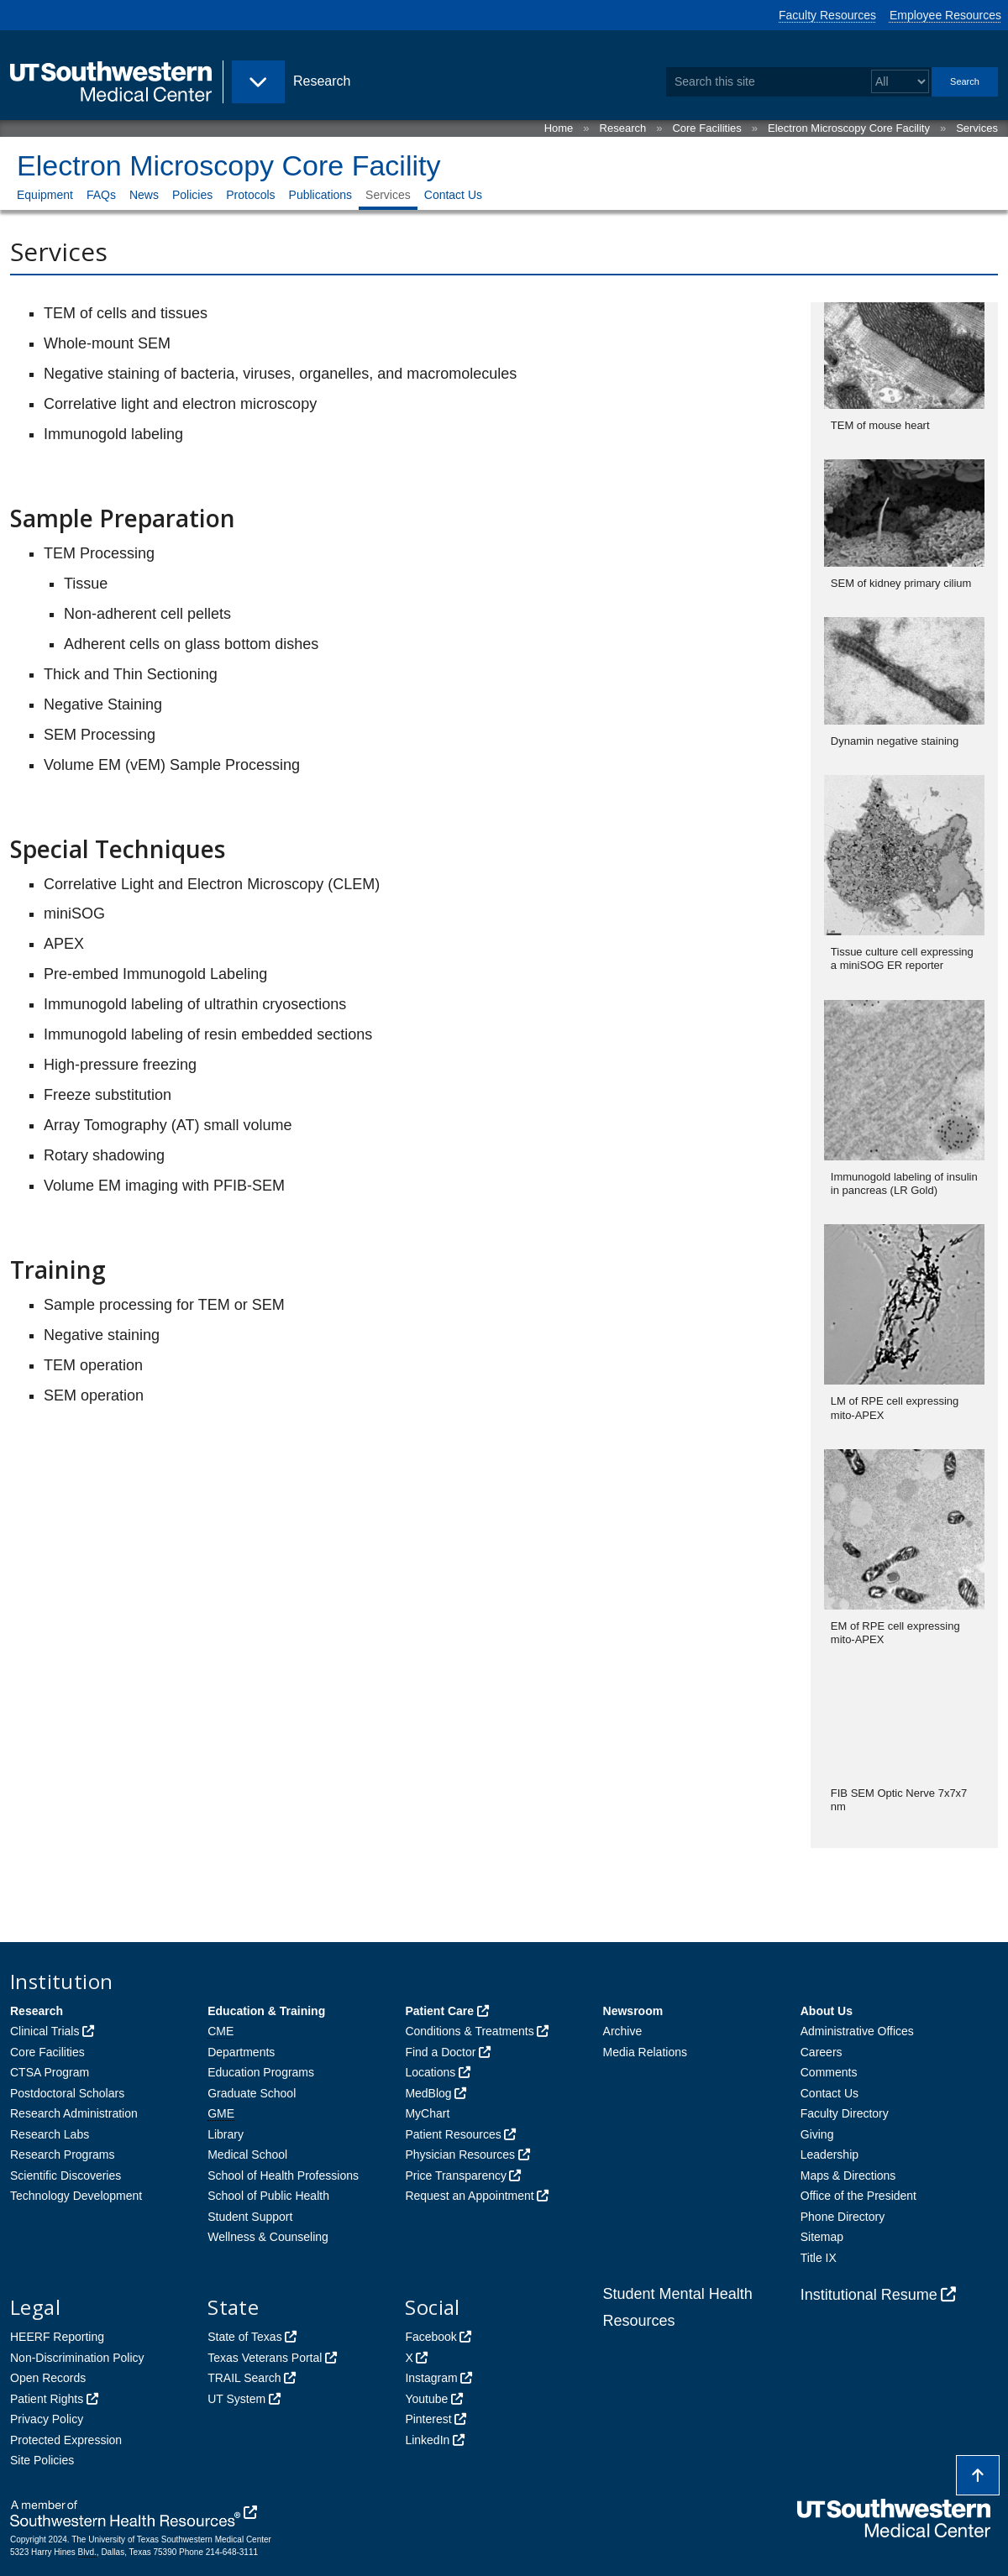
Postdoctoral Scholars (67, 2093)
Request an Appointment (469, 2195)
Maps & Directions (848, 2175)
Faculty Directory (845, 2113)
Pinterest (428, 2419)
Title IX (819, 2257)
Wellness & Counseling (267, 2237)
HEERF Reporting (57, 2336)
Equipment (45, 195)
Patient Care (439, 2011)
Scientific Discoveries (65, 2175)
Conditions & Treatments (469, 2031)
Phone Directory (843, 2216)
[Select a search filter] (900, 82)
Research (623, 128)
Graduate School (251, 2093)
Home (559, 128)
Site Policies (42, 2460)
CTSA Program (49, 2072)
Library (225, 2134)
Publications (321, 195)
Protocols (250, 195)
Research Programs (62, 2154)
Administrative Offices (857, 2031)
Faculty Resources (827, 15)
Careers (822, 2052)
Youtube (426, 2399)
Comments (829, 2072)
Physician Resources (460, 2154)
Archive (623, 2031)
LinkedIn (427, 2440)
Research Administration (74, 2113)
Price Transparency (456, 2175)
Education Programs (260, 2072)
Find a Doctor (440, 2052)
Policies (192, 195)
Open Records (48, 2378)
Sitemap (822, 2237)
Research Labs (49, 2134)
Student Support (249, 2216)
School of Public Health (268, 2195)
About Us (827, 2011)
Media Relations (645, 2052)
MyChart (427, 2113)
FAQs (101, 195)
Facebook (430, 2336)
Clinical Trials (44, 2031)
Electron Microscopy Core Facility (849, 128)
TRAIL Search (244, 2378)
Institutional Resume (869, 2294)
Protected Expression (66, 2440)
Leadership (829, 2154)
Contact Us (453, 195)
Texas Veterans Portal (264, 2357)
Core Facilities (706, 128)
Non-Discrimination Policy (77, 2357)
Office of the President (858, 2195)
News (144, 195)
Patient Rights (46, 2399)
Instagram (431, 2378)
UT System (236, 2399)
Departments (241, 2052)
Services (977, 128)
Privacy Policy (46, 2419)
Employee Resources (945, 15)
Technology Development (76, 2195)
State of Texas (244, 2336)
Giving (817, 2134)
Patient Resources (453, 2134)
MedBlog (428, 2093)
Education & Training (266, 2011)
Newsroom (633, 2011)
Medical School (247, 2154)
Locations (430, 2072)
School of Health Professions (283, 2175)
